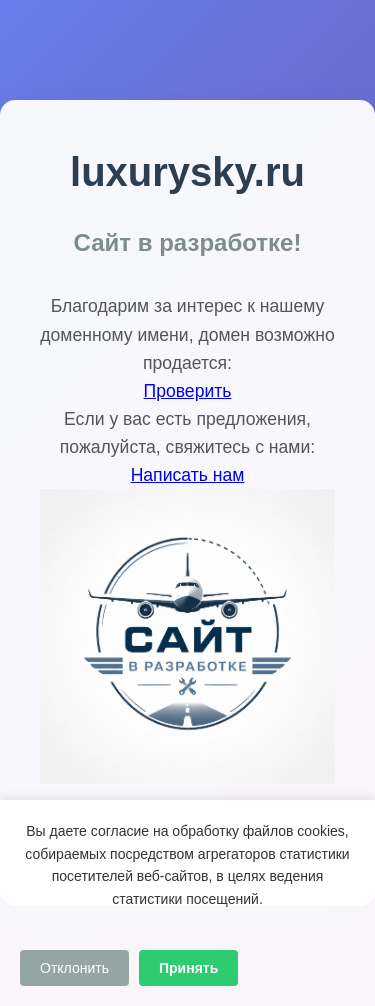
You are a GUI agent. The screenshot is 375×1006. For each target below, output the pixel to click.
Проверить (188, 391)
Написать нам (188, 475)
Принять (188, 968)
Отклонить (74, 968)
